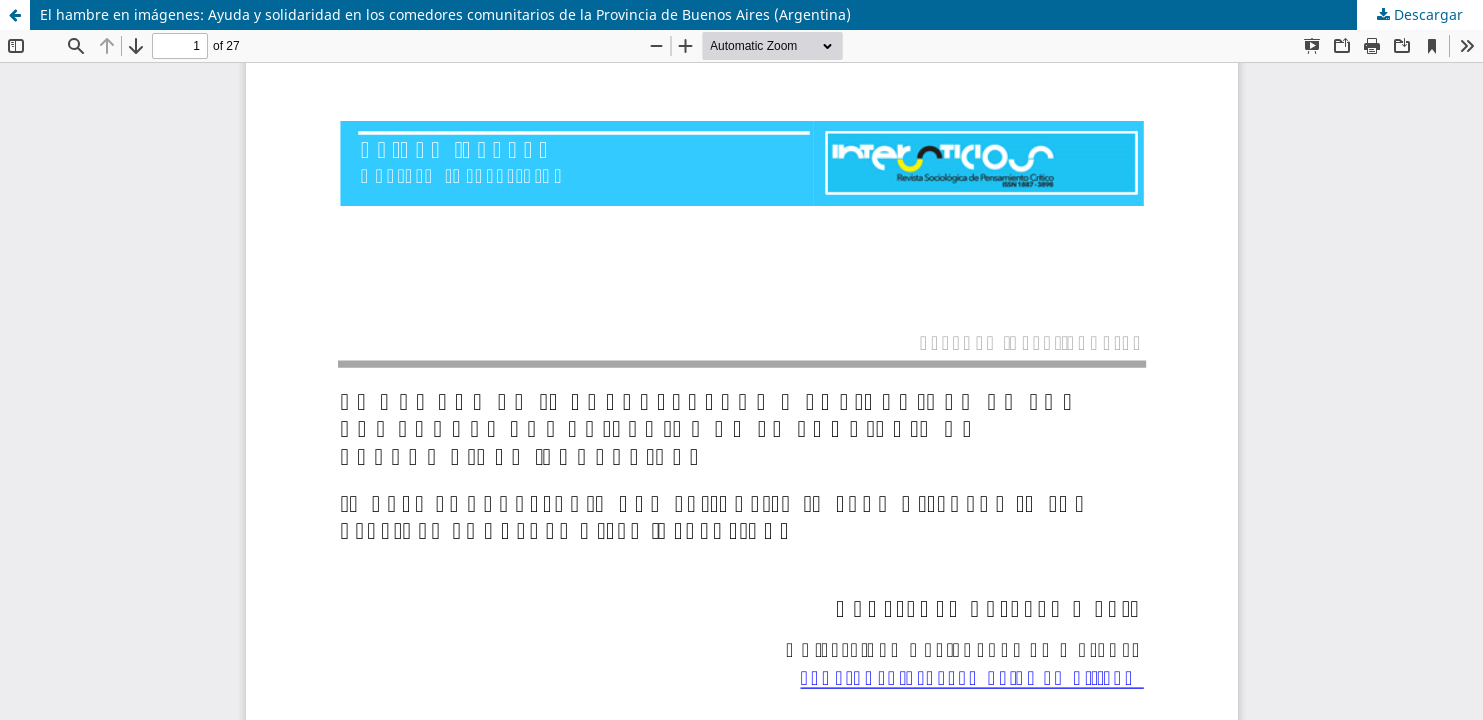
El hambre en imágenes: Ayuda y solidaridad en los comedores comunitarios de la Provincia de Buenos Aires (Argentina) (445, 14)
